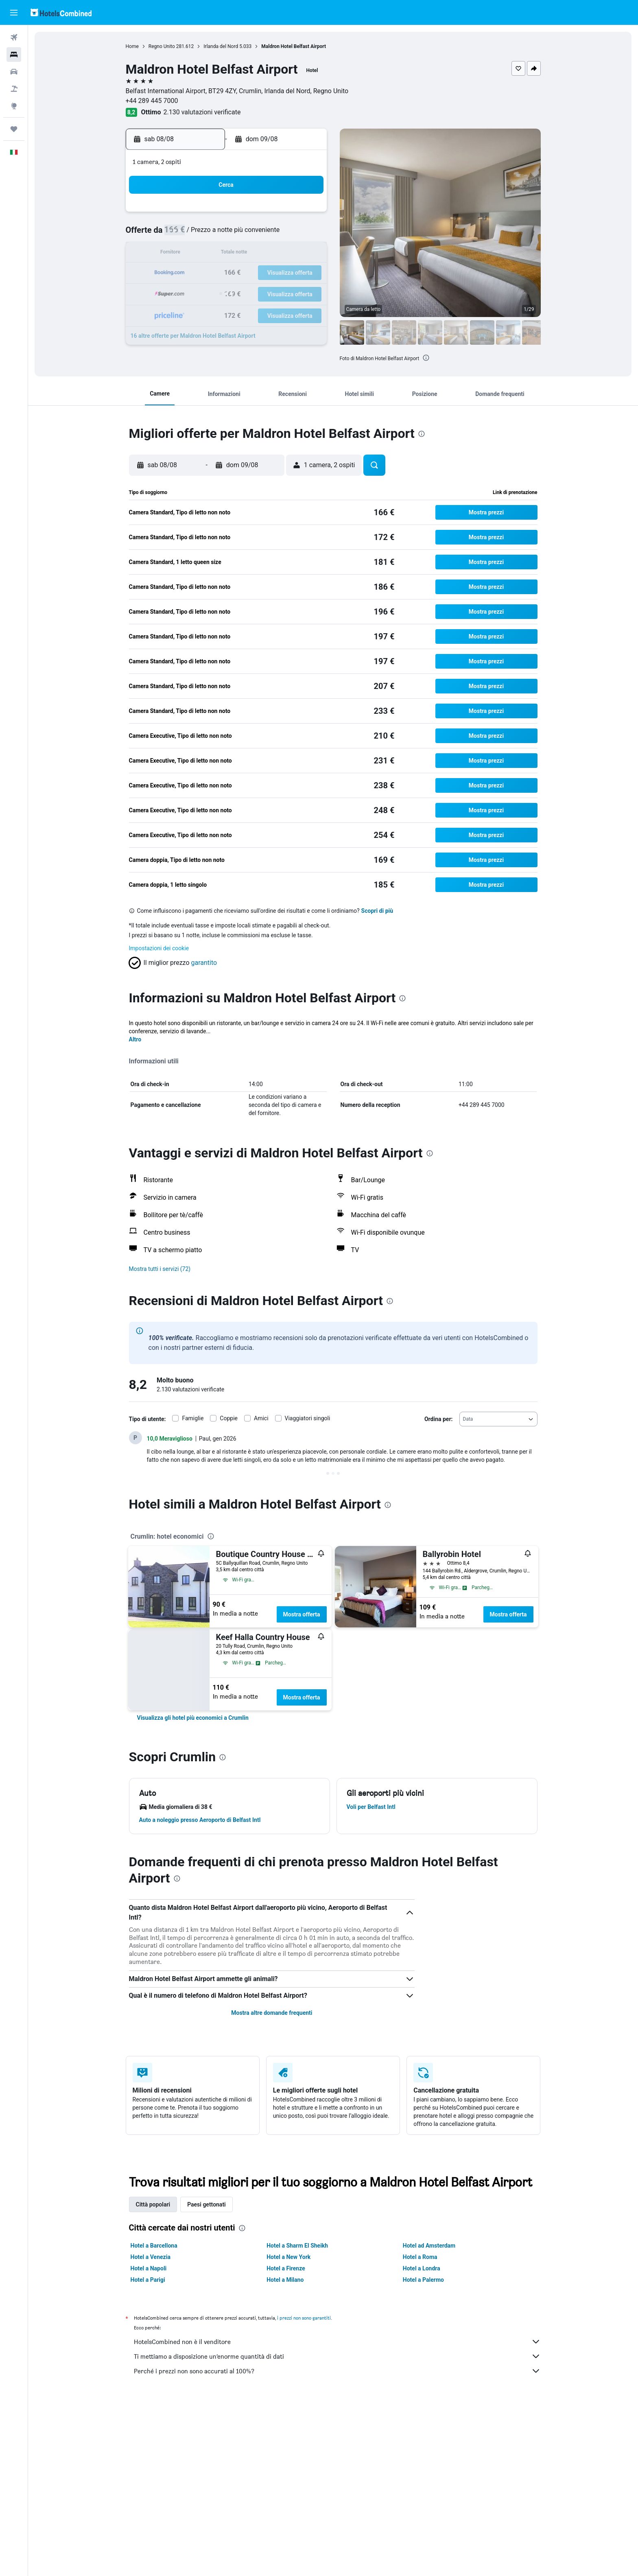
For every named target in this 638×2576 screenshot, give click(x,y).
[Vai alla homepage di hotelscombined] (61, 12)
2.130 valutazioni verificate (201, 112)
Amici (261, 1418)
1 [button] (286, 215)
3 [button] (188, 234)
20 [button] (247, 273)
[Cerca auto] (13, 71)
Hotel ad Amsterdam (429, 2245)
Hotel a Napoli (149, 2268)
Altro (135, 1039)
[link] (193, 1718)
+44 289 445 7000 (152, 101)
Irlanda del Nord (220, 46)
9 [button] (305, 234)
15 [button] (286, 254)
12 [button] (227, 254)
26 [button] (227, 293)
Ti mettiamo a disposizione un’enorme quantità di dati (337, 2356)
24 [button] (188, 293)
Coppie (229, 1418)
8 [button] (286, 234)
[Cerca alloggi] (13, 54)
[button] (14, 13)
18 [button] (208, 273)
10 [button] (188, 254)
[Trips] (13, 129)
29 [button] (286, 293)
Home (132, 46)
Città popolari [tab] (153, 2204)
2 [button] (305, 215)
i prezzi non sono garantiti (304, 2318)
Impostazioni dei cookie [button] (159, 948)
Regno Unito (162, 46)
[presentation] (426, 357)
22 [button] (286, 273)
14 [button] (266, 254)
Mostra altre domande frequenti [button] (271, 2013)
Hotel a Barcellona (154, 2245)
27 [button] (247, 293)
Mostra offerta (301, 1614)
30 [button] (305, 293)
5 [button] (227, 234)
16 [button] (305, 254)
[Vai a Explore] (13, 106)
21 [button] (266, 273)
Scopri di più (377, 911)
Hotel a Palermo (423, 2279)
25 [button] (208, 293)
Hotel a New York (288, 2257)
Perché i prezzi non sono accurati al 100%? (337, 2371)
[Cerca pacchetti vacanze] (13, 89)
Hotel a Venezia (150, 2257)
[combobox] (498, 1419)
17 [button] (188, 273)
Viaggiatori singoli (307, 1418)
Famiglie (192, 1418)
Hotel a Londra (421, 2268)
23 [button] (305, 273)
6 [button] (247, 234)
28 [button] (266, 293)
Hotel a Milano (285, 2279)
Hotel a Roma (420, 2257)
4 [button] (208, 234)
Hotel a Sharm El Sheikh (297, 2245)
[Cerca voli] (13, 37)
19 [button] (227, 273)
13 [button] (247, 254)
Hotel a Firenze (286, 2268)
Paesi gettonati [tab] (206, 2204)
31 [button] (188, 312)
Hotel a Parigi (148, 2279)
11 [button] (208, 254)
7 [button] (266, 234)
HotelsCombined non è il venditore (337, 2341)
